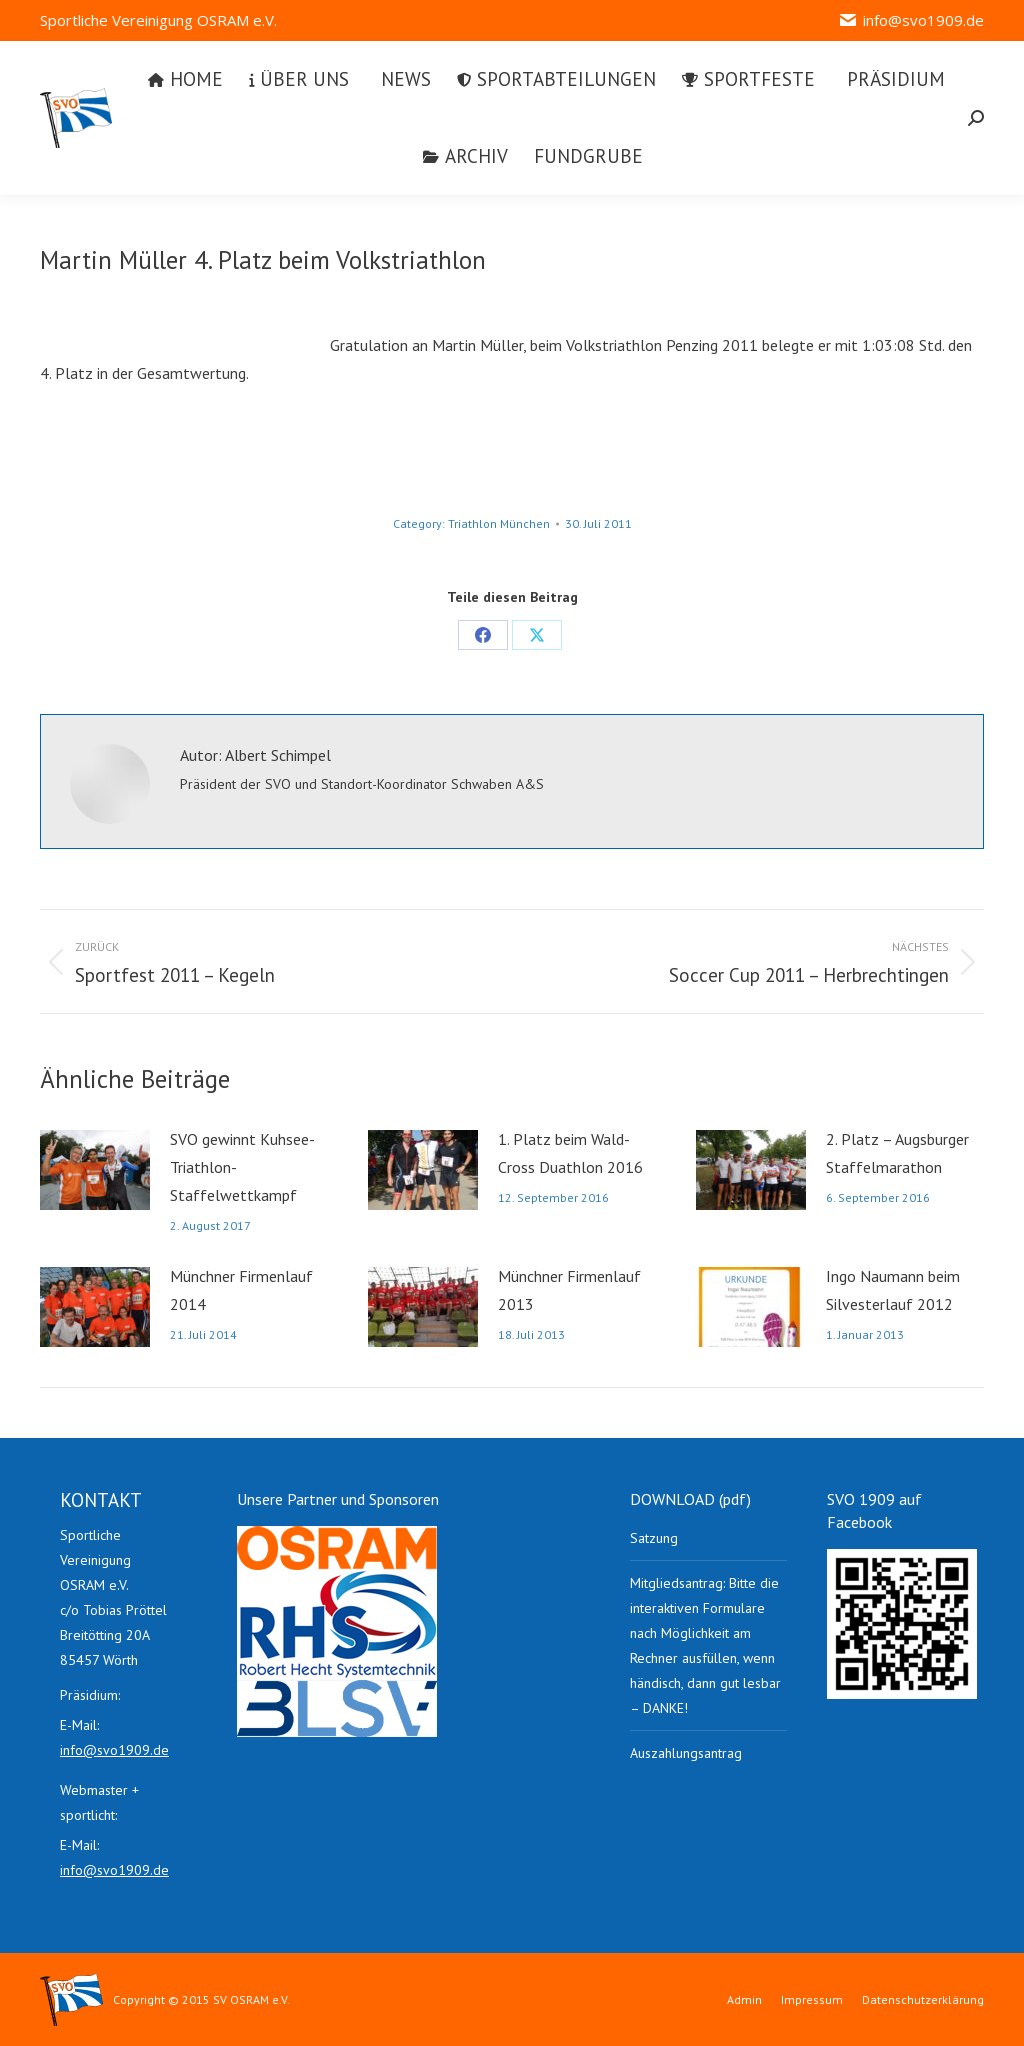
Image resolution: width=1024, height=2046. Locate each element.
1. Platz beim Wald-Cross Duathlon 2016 (570, 1153)
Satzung (654, 1538)
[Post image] (95, 1170)
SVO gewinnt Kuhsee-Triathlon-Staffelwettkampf (242, 1167)
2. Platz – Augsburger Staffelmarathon (897, 1153)
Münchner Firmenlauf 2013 (569, 1290)
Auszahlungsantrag (686, 1753)
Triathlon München (499, 523)
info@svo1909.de (911, 20)
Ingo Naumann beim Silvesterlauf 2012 (893, 1290)
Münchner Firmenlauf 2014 (241, 1290)
